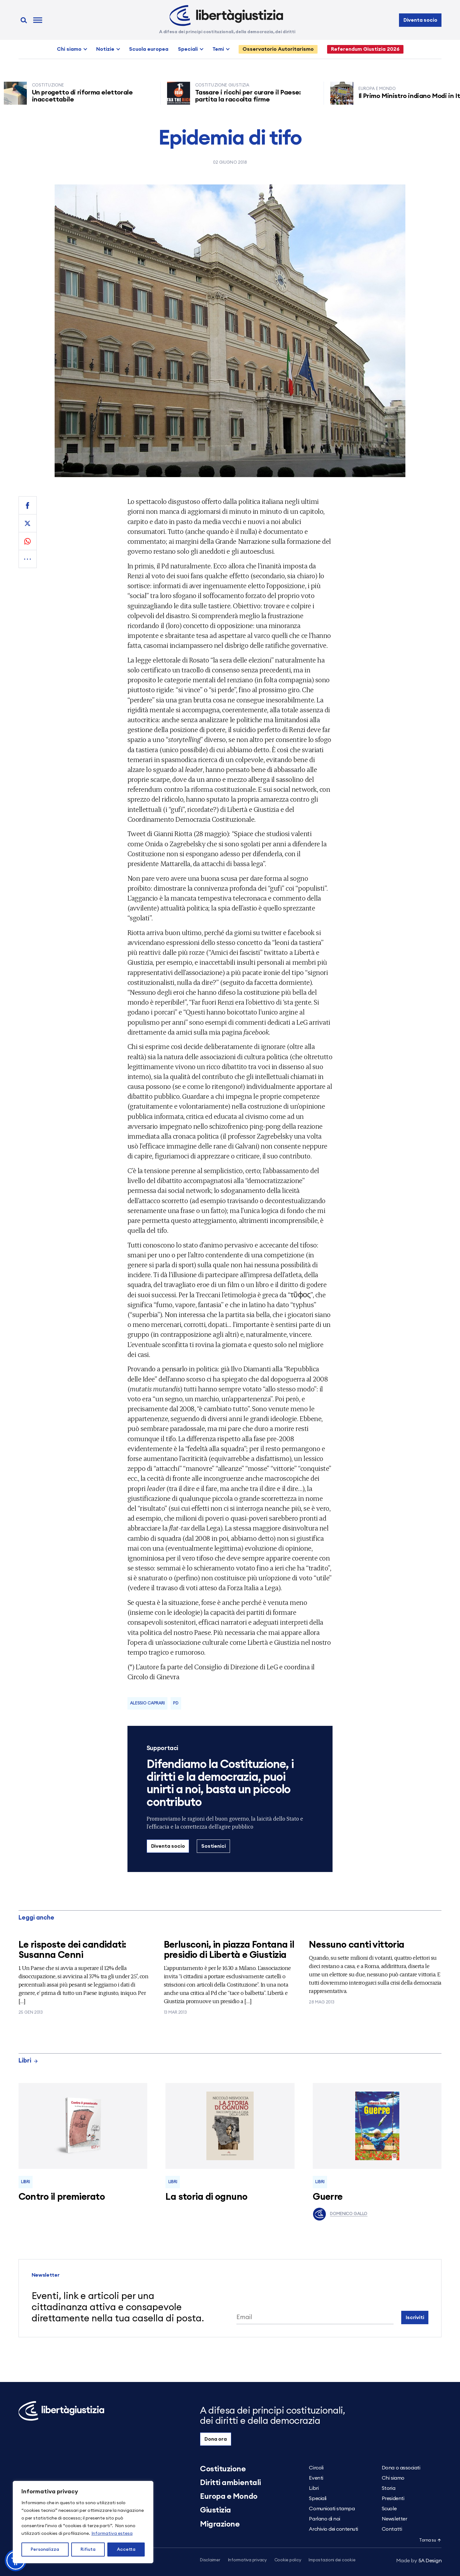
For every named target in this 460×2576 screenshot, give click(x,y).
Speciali (188, 49)
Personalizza (45, 2549)
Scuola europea (148, 49)
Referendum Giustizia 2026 (365, 49)
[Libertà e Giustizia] (226, 15)
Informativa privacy (247, 2560)
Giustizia (215, 2510)
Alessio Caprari (147, 1703)
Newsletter (394, 2518)
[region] (83, 2522)
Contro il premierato (62, 2197)
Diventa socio (420, 20)
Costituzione (223, 2469)
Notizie (105, 49)
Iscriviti (415, 2317)
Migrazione (220, 2524)
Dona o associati (401, 2467)
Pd (176, 1703)
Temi (218, 49)
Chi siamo (69, 49)
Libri (28, 2061)
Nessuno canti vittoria (356, 1945)
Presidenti (393, 2498)
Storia (388, 2488)
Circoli (316, 2467)
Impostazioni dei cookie (332, 2560)
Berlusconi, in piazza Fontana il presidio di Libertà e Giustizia (229, 1950)
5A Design (419, 2560)
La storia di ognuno (206, 2197)
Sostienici (213, 1846)
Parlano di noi (324, 2518)
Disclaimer (210, 2560)
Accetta (126, 2549)
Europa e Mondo (228, 2496)
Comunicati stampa (332, 2508)
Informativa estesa (112, 2533)
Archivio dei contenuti (333, 2529)
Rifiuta (88, 2549)
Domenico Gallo (340, 2214)
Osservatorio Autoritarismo (278, 49)
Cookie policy (287, 2560)
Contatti (392, 2529)
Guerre (328, 2197)
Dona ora (215, 2439)
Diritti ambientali (230, 2483)
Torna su (430, 2540)
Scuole (389, 2508)
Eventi (316, 2478)
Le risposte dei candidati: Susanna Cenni (72, 1950)
